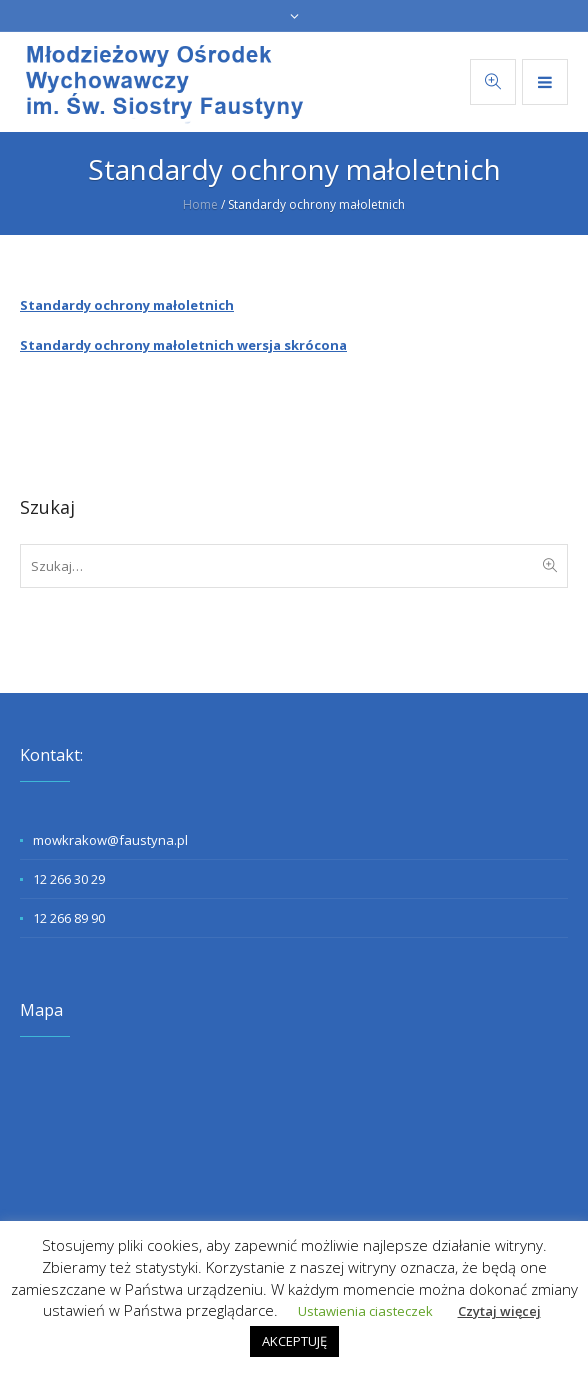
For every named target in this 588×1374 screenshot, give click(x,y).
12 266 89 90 (69, 918)
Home (200, 204)
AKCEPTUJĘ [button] (294, 1341)
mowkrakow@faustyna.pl (110, 840)
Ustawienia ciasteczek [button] (365, 1311)
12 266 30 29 (69, 879)
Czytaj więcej (499, 1311)
